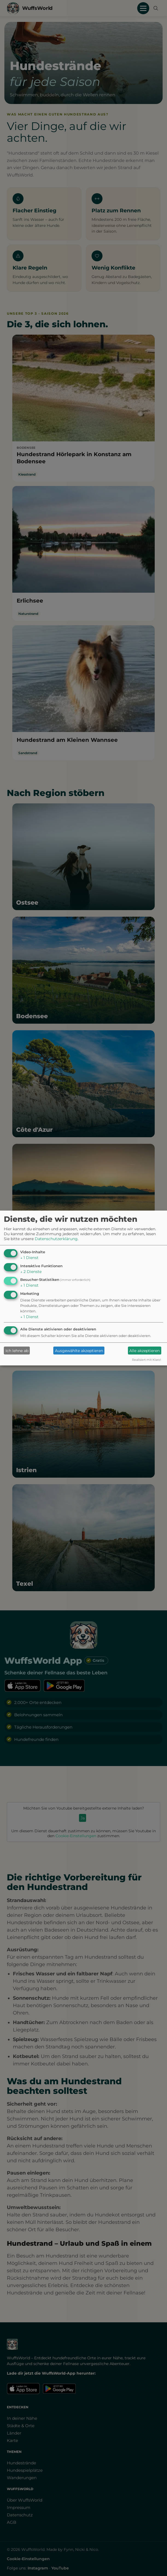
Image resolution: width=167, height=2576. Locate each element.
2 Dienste (31, 1271)
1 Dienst (29, 1257)
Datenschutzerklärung (56, 1238)
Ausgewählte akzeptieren (79, 1350)
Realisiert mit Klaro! (146, 1360)
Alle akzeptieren (144, 1350)
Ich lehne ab (16, 1350)
